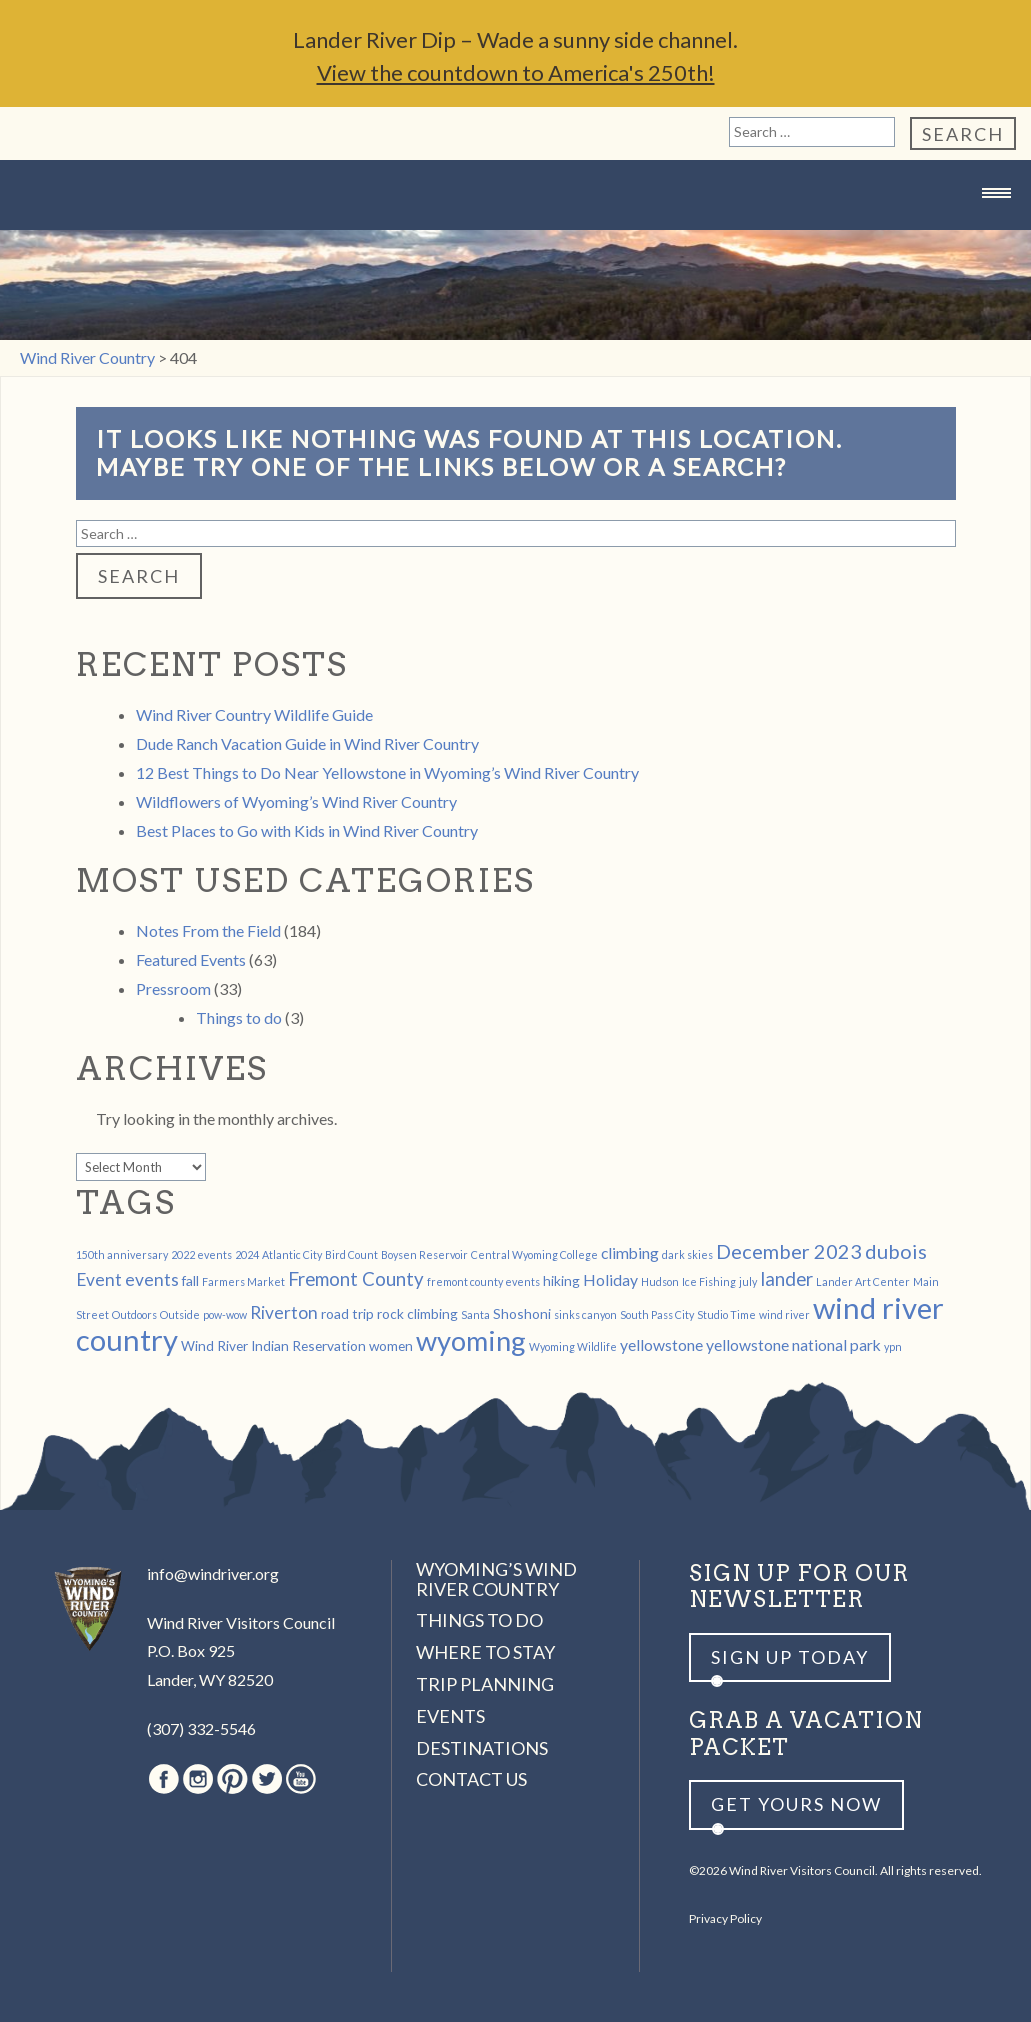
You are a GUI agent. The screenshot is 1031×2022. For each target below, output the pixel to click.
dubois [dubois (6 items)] (896, 1251)
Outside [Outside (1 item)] (180, 1314)
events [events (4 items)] (152, 1279)
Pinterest (232, 1779)
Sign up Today (790, 1657)
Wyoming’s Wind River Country (496, 1579)
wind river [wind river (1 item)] (784, 1314)
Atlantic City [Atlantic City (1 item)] (292, 1254)
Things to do (239, 1017)
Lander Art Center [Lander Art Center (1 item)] (863, 1281)
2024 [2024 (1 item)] (247, 1254)
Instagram (198, 1779)
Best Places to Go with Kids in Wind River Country (307, 830)
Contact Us (471, 1779)
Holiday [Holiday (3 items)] (610, 1279)
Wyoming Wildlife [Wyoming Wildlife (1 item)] (573, 1346)
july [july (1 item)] (748, 1281)
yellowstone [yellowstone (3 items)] (661, 1344)
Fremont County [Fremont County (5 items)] (356, 1279)
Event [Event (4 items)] (99, 1279)
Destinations (482, 1748)
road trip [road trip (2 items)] (347, 1313)
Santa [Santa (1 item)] (475, 1314)
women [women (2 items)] (391, 1345)
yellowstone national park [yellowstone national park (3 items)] (793, 1344)
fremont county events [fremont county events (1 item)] (483, 1281)
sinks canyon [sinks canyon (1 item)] (585, 1314)
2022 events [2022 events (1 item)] (201, 1254)
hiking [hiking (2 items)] (561, 1280)
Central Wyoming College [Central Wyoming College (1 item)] (534, 1254)
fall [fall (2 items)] (190, 1280)
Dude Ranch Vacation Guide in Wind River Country (307, 743)
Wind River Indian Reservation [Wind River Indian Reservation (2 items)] (273, 1345)
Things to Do (479, 1620)
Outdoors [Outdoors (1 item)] (134, 1314)
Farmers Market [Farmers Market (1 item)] (243, 1281)
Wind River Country (516, 232)
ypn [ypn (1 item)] (893, 1346)
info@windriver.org (213, 1573)
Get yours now (796, 1804)
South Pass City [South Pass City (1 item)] (657, 1314)
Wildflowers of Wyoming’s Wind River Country (296, 801)
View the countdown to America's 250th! (516, 72)
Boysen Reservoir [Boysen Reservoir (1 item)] (424, 1254)
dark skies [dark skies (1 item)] (687, 1254)
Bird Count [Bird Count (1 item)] (351, 1254)
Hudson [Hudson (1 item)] (660, 1281)
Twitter (267, 1779)
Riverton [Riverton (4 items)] (284, 1312)
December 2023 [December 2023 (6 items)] (789, 1251)
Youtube (301, 1779)
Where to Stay (485, 1652)
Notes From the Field (208, 930)
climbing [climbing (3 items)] (630, 1252)
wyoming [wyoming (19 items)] (471, 1340)
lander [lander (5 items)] (786, 1279)
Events (450, 1716)
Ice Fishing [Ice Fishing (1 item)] (709, 1281)
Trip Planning (485, 1684)
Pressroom (173, 988)
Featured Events (191, 959)
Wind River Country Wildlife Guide (254, 714)
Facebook (164, 1779)
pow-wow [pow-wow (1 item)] (225, 1314)
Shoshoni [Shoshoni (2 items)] (522, 1313)
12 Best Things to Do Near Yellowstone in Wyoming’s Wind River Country (387, 772)
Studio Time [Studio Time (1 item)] (726, 1314)
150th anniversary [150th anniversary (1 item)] (122, 1254)
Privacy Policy (725, 1918)
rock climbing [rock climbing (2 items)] (417, 1313)
